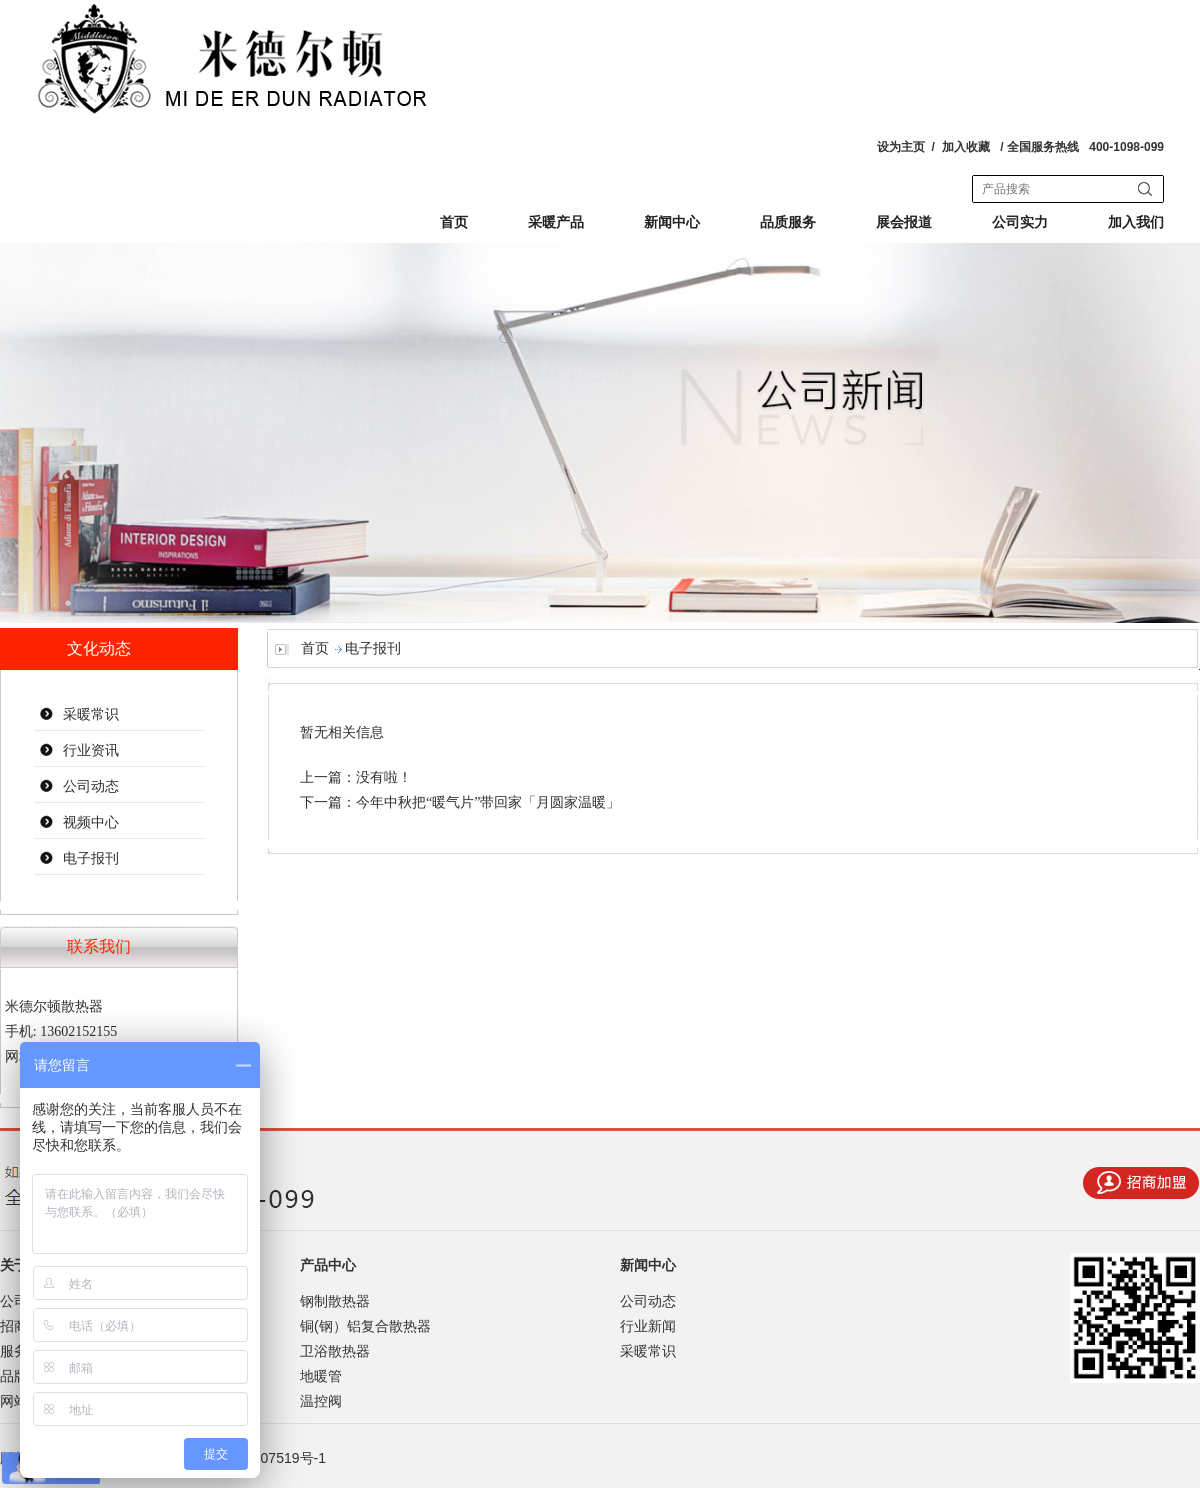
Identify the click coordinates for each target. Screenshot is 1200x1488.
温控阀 (321, 1401)
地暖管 (321, 1376)
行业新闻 (648, 1326)
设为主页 (901, 147)
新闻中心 (672, 222)
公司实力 (1020, 222)
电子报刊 (91, 858)
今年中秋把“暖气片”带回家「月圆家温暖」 (488, 802)
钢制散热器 (335, 1301)
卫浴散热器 (335, 1351)
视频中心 (91, 822)
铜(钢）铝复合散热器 (365, 1326)
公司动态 (91, 786)
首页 (454, 222)
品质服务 (788, 222)
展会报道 (904, 222)
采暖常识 (91, 714)
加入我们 (1136, 222)
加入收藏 (966, 147)
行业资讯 (91, 750)
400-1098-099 (1126, 147)
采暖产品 (556, 222)
